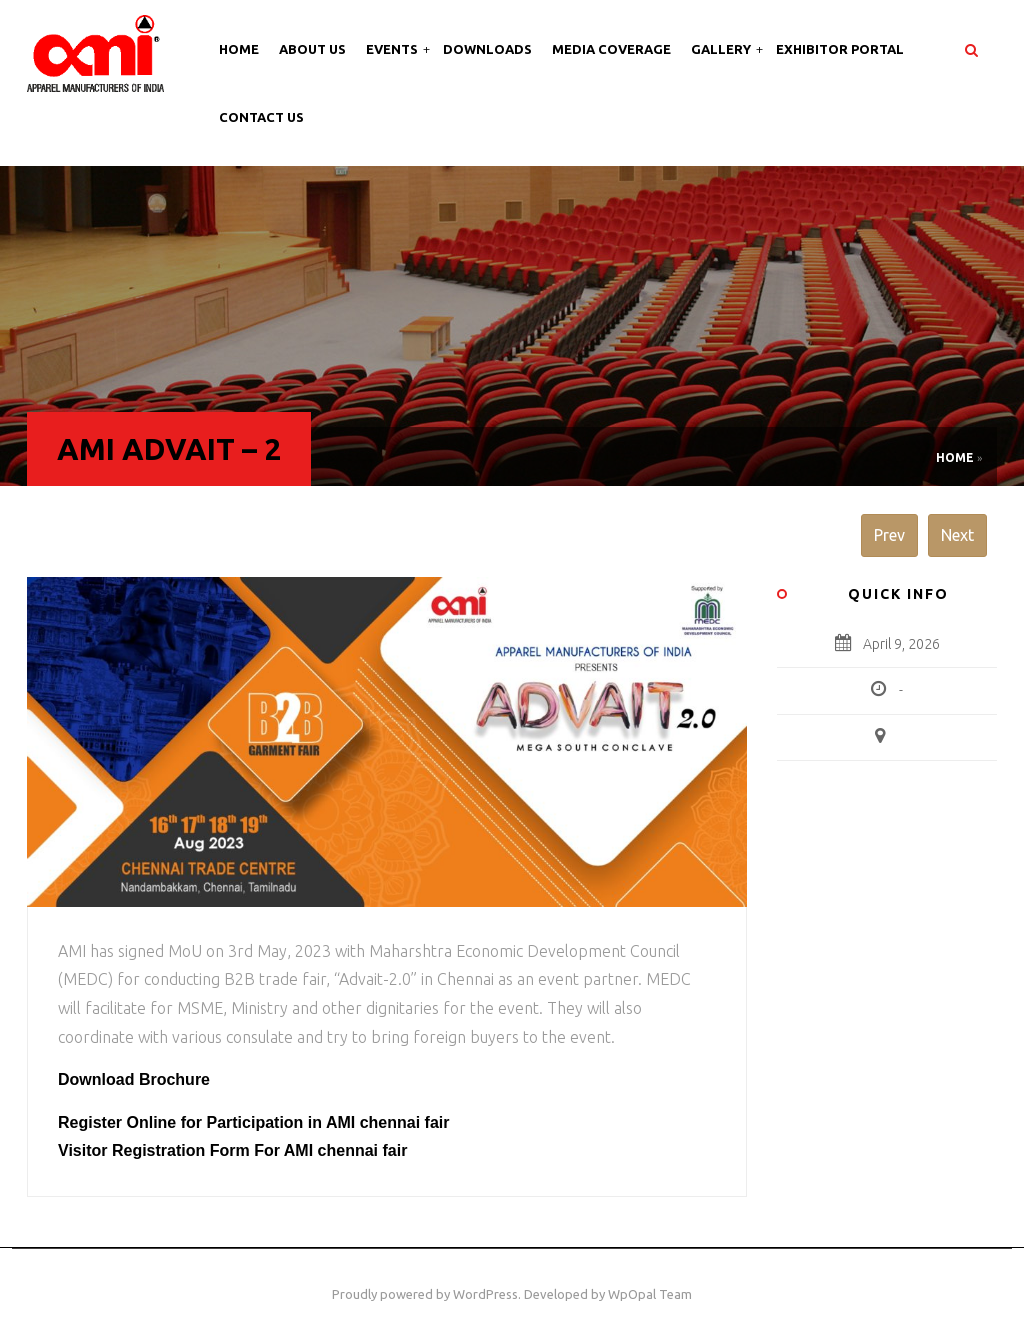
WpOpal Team (650, 1294)
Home (239, 49)
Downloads (487, 49)
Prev (889, 535)
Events (393, 49)
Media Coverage (611, 49)
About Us (312, 49)
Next (957, 535)
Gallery (722, 49)
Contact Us (261, 117)
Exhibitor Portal (840, 49)
